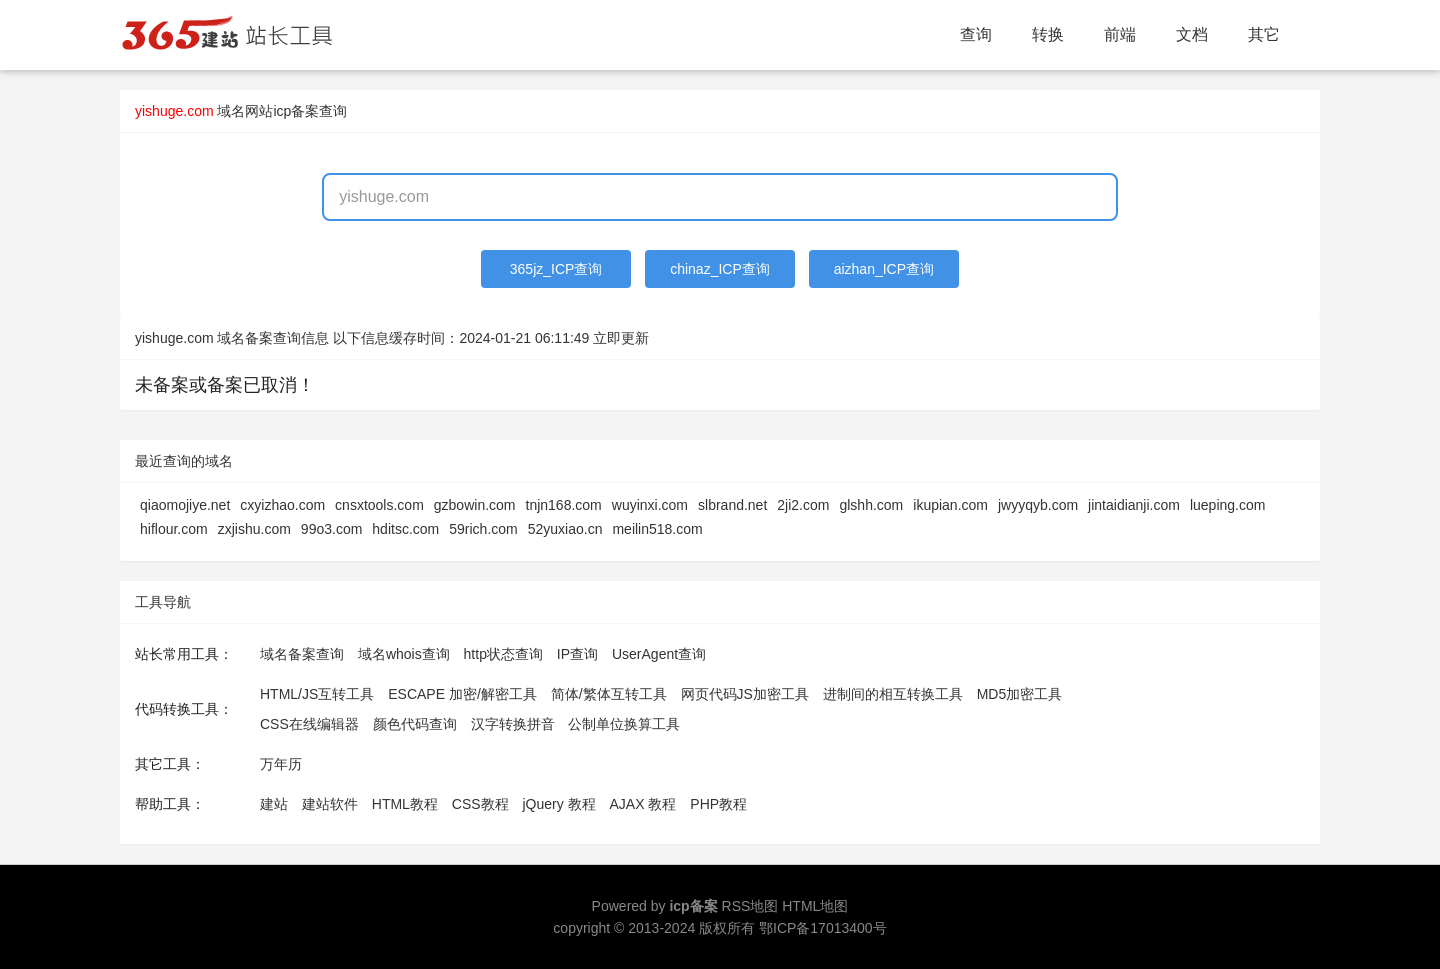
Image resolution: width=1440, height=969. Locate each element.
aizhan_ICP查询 (884, 269)
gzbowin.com (475, 505)
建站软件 (330, 804)
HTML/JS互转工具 (317, 694)
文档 (1192, 34)
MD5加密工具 (1020, 694)
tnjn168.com (564, 505)
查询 (976, 34)
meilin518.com (657, 529)
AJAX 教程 (643, 804)
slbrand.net (732, 505)
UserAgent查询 (659, 654)
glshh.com (871, 505)
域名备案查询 (302, 654)
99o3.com (331, 529)
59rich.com (483, 529)
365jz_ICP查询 (556, 269)
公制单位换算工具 (624, 724)
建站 (274, 804)
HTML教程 (405, 804)
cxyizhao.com (282, 505)
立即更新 (621, 338)
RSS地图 (750, 906)
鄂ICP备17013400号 (823, 928)
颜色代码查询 (415, 724)
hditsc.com (405, 529)
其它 (1264, 34)
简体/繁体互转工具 (609, 694)
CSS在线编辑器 (309, 724)
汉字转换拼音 (513, 724)
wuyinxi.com (650, 505)
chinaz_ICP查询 (720, 269)
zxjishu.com (254, 529)
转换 (1048, 34)
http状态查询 (503, 654)
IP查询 (577, 654)
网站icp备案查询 (296, 111)
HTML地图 (815, 906)
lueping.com (1228, 505)
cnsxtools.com (379, 505)
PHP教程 (718, 804)
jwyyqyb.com (1038, 505)
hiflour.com (174, 529)
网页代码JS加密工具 (745, 694)
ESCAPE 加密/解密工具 (462, 694)
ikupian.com (950, 505)
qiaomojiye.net (185, 505)
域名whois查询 (404, 654)
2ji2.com (803, 505)
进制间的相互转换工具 (893, 694)
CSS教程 (480, 804)
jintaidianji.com (1134, 505)
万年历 (281, 764)
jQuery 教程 (558, 804)
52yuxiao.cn (565, 529)
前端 (1120, 34)
